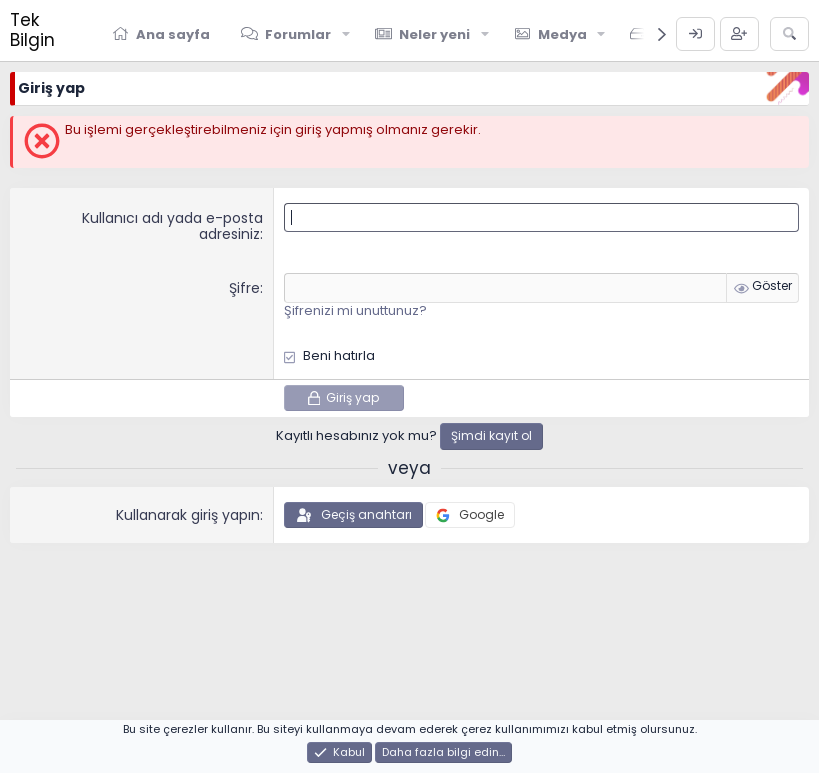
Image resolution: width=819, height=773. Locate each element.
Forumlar (298, 34)
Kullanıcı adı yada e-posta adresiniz (172, 226)
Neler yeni (434, 34)
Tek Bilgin (32, 30)
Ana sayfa (173, 34)
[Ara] (789, 34)
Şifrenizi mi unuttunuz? (355, 310)
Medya (562, 34)
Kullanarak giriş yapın (188, 515)
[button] (346, 34)
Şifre (244, 288)
